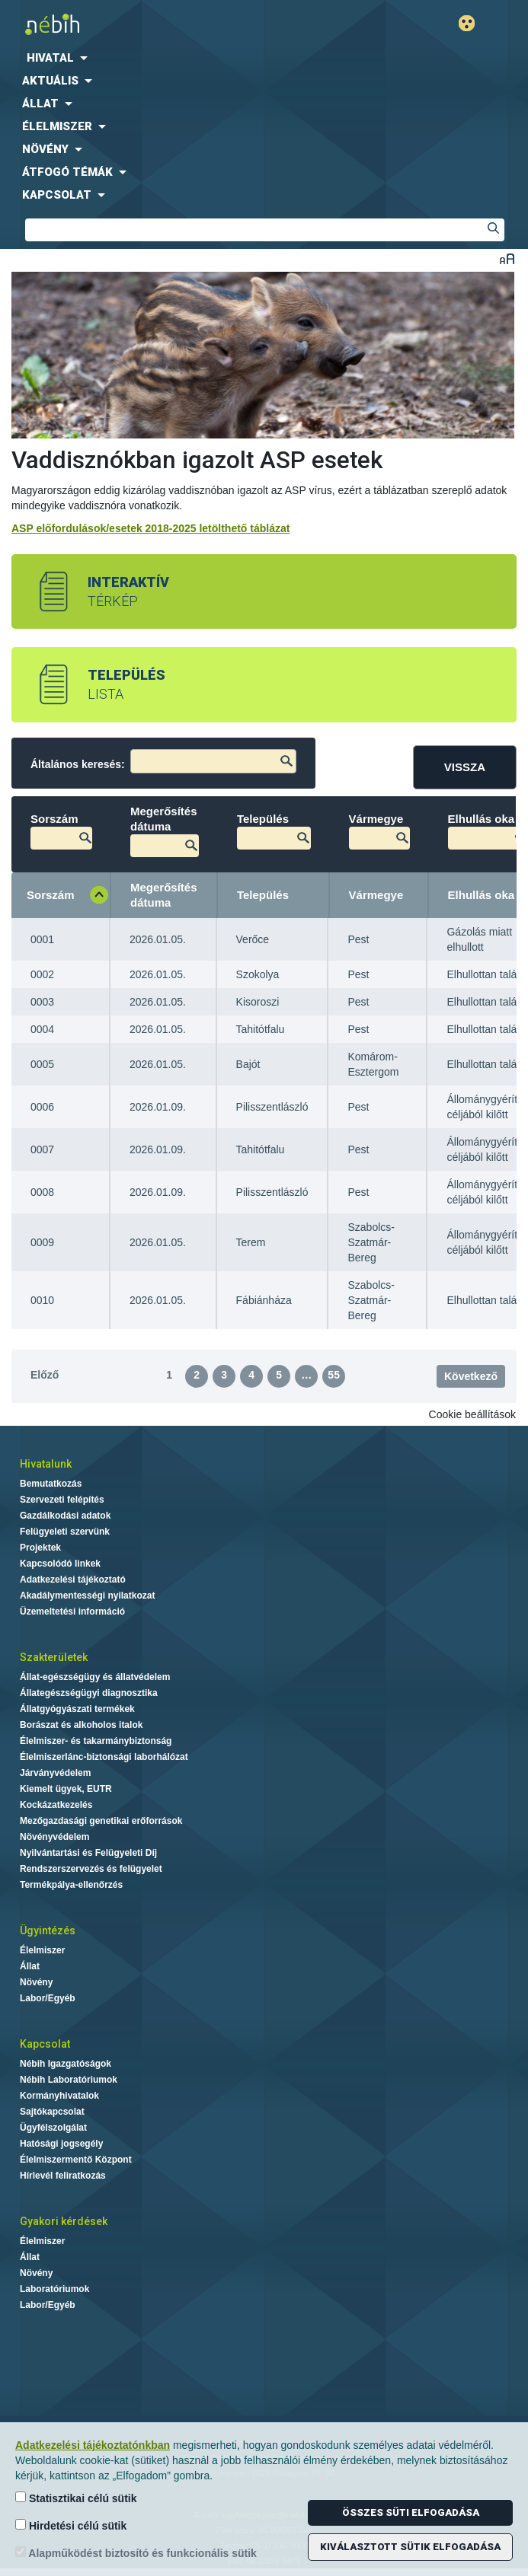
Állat (30, 1966)
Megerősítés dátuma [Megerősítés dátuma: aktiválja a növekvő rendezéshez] (163, 895)
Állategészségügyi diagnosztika (89, 1693)
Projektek (40, 1547)
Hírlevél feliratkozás (63, 2175)
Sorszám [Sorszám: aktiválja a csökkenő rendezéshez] (51, 894)
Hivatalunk (46, 1464)
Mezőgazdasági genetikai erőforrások (101, 1821)
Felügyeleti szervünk (65, 1531)
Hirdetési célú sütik (70, 2525)
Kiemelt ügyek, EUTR (66, 1789)
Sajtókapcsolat (52, 2111)
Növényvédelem (54, 1837)
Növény (36, 1982)
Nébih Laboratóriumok (68, 2079)
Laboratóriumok (54, 2289)
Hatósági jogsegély (61, 2143)
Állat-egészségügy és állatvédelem (95, 1677)
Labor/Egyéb (47, 1998)
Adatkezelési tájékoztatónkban (92, 2445)
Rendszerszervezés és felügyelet (91, 1868)
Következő (471, 1376)
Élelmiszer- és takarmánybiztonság (95, 1741)
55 (334, 1375)
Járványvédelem (55, 1773)
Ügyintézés (47, 1930)
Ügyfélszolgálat (53, 2127)
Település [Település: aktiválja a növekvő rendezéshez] (263, 894)
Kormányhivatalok (59, 2095)
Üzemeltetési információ (72, 1611)
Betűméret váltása (507, 258)
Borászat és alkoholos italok (81, 1725)
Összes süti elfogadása (410, 2512)
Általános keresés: (163, 761)
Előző (44, 1375)
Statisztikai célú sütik (76, 2498)
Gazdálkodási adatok (65, 1515)
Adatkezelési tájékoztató (73, 1579)
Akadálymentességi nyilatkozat (87, 1595)
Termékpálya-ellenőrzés (71, 1884)
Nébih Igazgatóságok (65, 2063)
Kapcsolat (45, 2044)
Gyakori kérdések (63, 2221)
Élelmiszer (42, 1950)
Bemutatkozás (51, 1483)
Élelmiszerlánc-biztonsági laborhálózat (104, 1757)
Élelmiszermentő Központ (76, 2159)
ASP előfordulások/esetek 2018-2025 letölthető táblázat (150, 528)
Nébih (136, 24)
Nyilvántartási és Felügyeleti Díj (88, 1853)
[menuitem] (264, 57)
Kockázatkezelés (56, 1805)
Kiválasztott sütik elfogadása (410, 2546)
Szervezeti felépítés (62, 1499)
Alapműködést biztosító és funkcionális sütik (136, 2552)
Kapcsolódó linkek (60, 1563)
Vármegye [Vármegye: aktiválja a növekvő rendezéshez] (376, 894)
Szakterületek (54, 1657)
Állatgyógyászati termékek (77, 1709)
